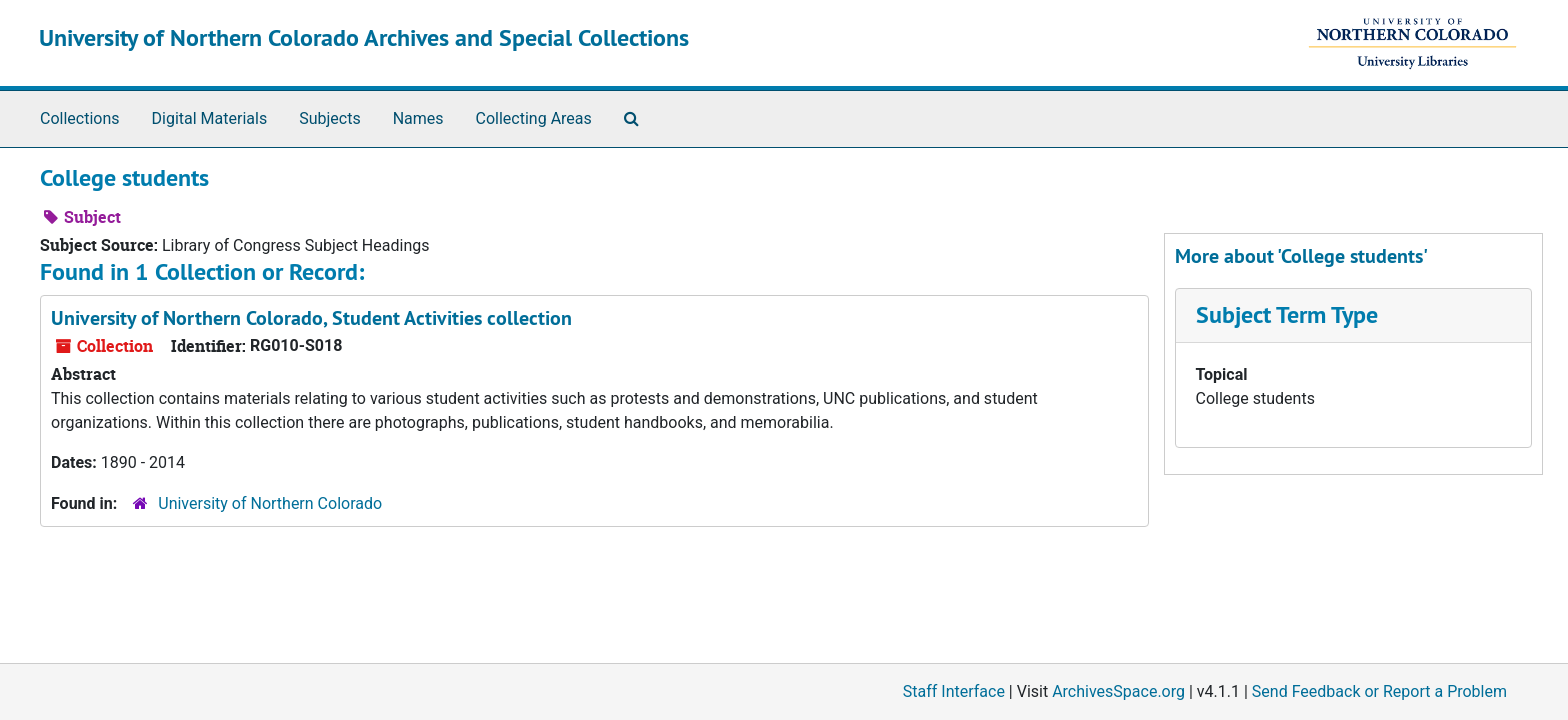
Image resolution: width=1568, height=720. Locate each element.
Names (418, 118)
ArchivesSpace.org (1118, 691)
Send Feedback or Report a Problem (1379, 691)
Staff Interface (954, 691)
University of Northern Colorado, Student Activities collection (311, 318)
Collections (80, 118)
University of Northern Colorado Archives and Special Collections (364, 37)
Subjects (329, 118)
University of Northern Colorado (270, 503)
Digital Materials (210, 118)
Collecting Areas (534, 118)
